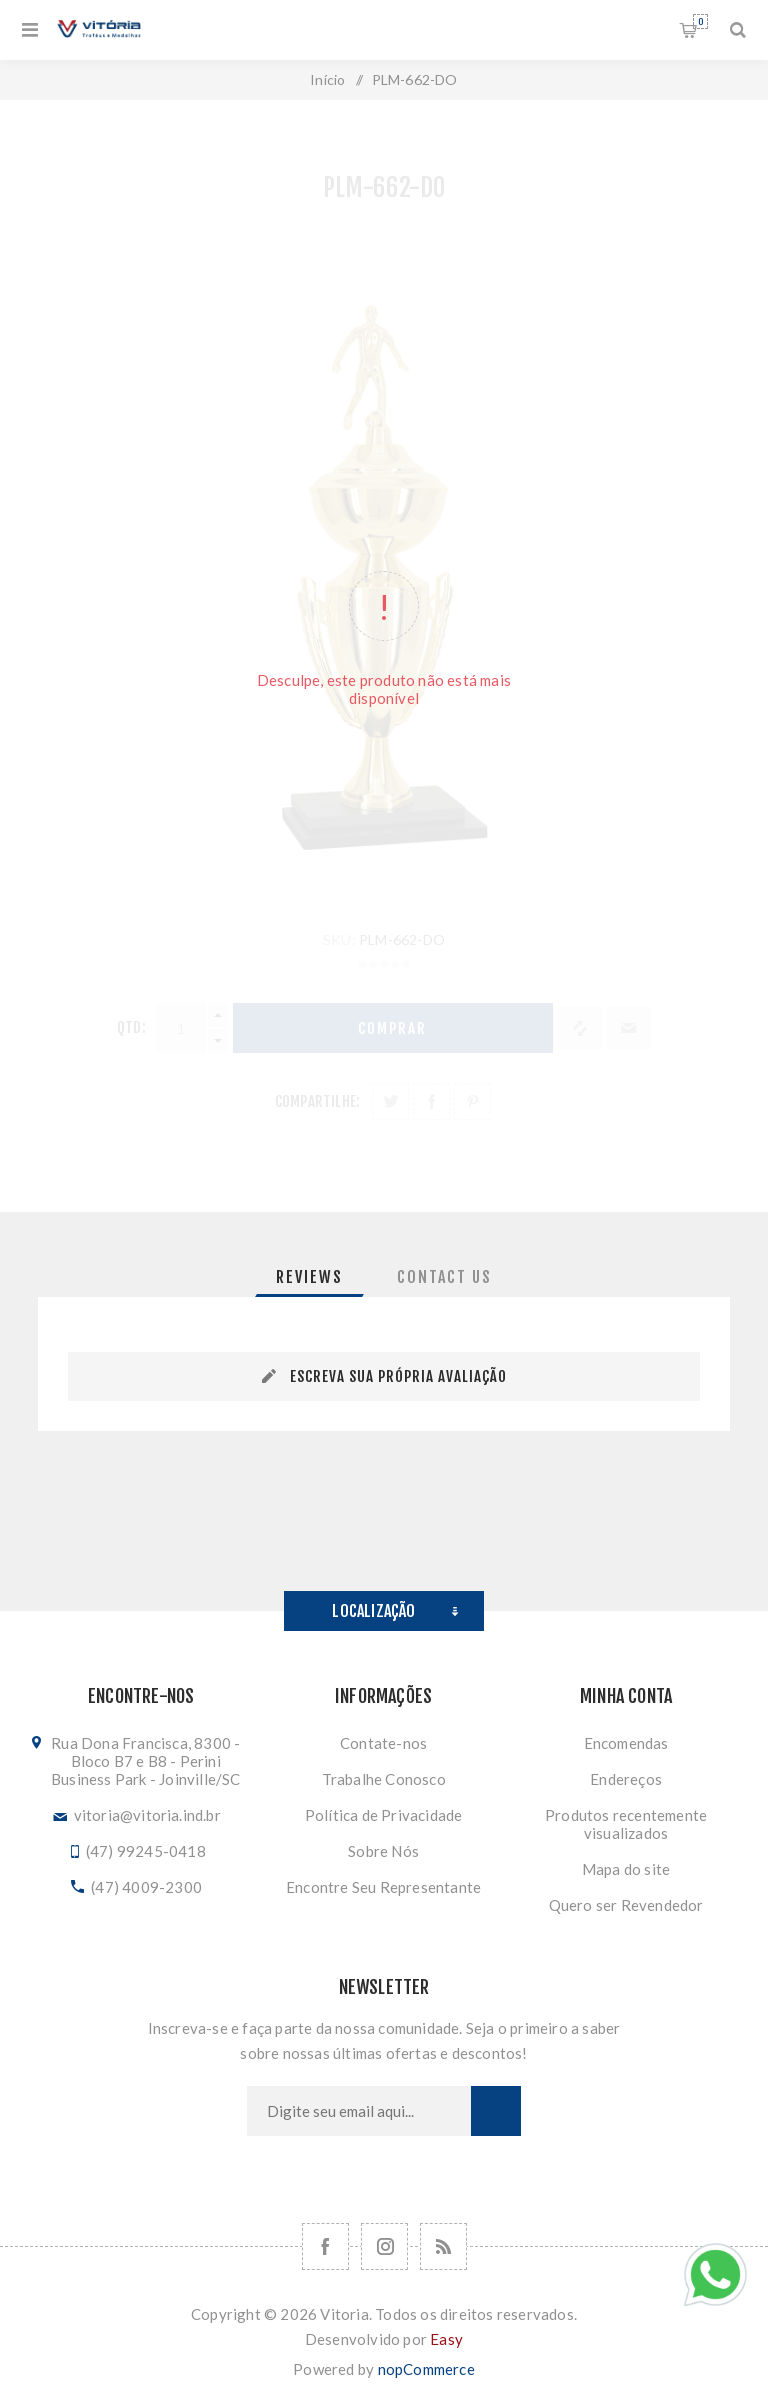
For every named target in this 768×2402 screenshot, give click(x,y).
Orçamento (700, 21)
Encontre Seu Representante (383, 1887)
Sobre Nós (383, 1851)
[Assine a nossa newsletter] (359, 2111)
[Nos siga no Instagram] (384, 2246)
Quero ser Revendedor (626, 1905)
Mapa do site (626, 1869)
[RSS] (443, 2246)
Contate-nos (383, 1743)
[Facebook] (325, 2246)
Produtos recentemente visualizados (626, 1824)
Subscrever (496, 2111)
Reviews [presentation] (309, 1277)
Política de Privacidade (384, 1815)
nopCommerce (426, 2369)
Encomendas (626, 1743)
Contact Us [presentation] (444, 1277)
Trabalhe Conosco (384, 1779)
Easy (446, 2339)
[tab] (309, 1277)
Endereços (626, 1779)
